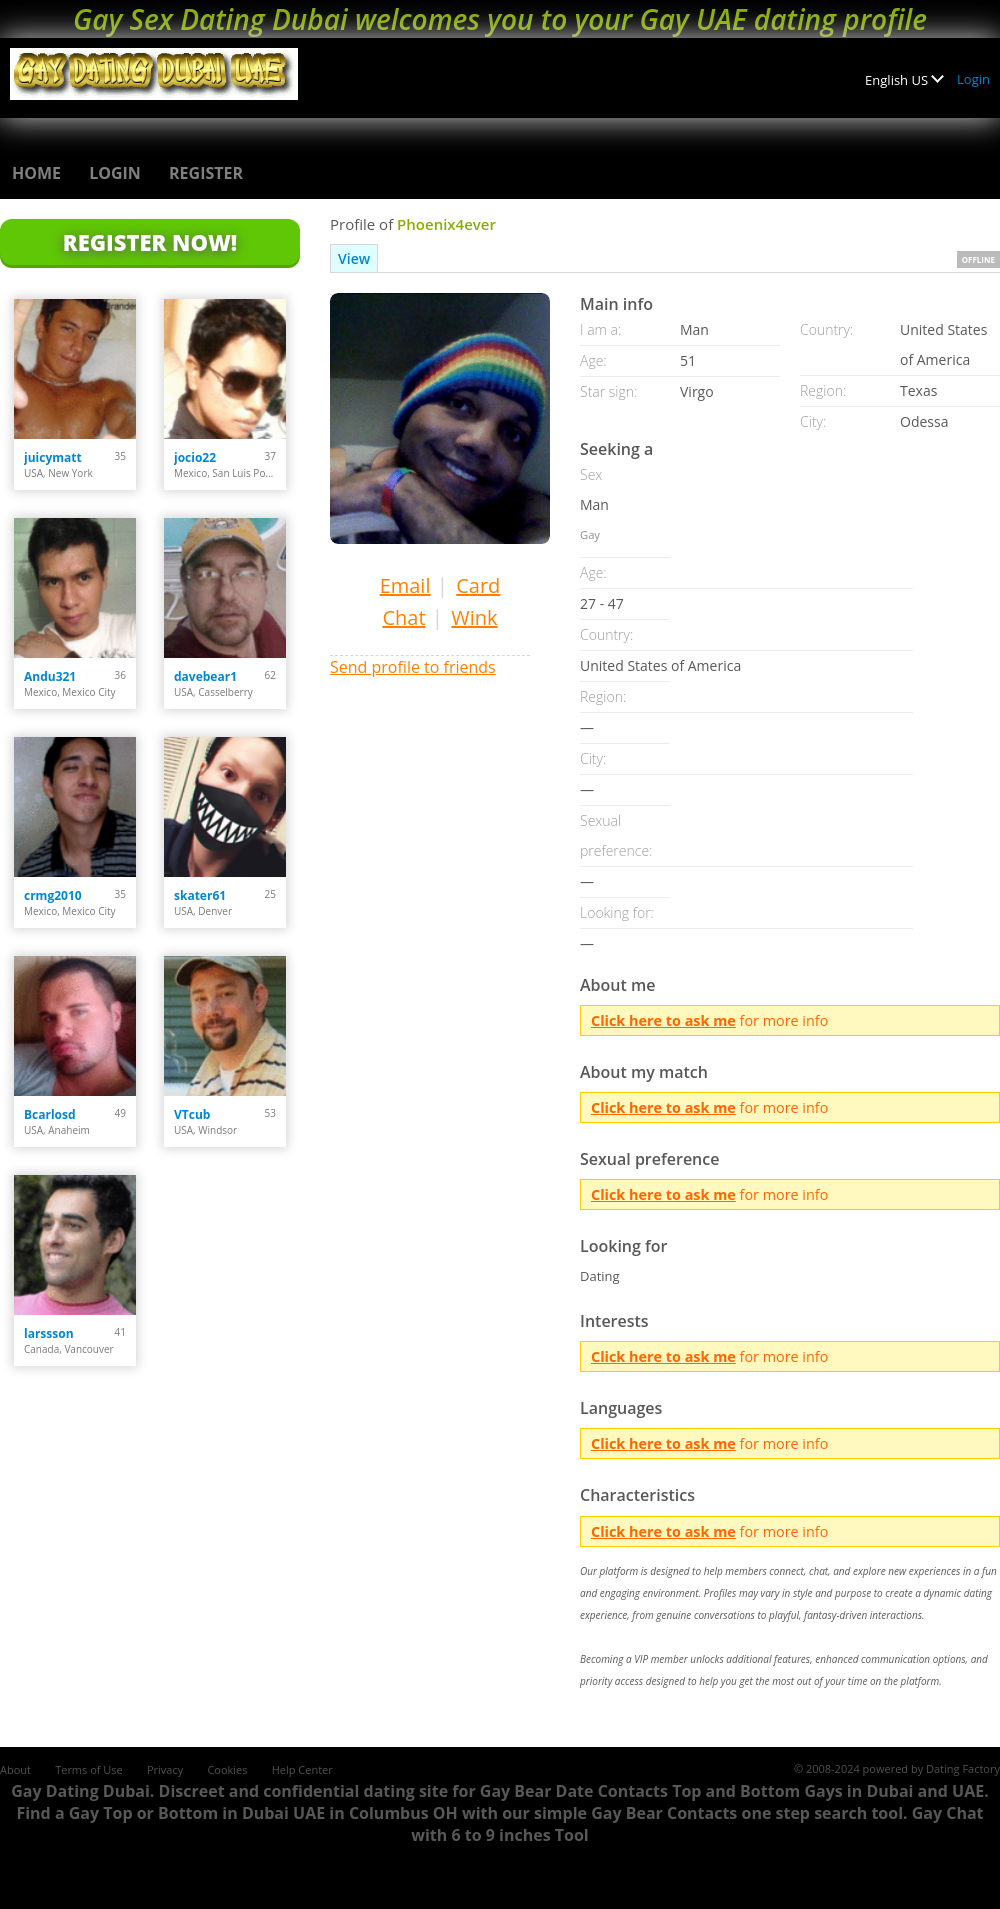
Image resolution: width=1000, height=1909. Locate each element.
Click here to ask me (663, 1020)
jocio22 (195, 457)
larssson (49, 1333)
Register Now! (150, 242)
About (15, 1769)
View (354, 258)
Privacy (165, 1769)
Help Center (302, 1769)
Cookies (227, 1769)
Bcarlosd (50, 1114)
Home (36, 173)
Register (206, 173)
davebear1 (205, 676)
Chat (403, 617)
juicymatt (53, 457)
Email (405, 585)
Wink (474, 617)
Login (973, 79)
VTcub (192, 1114)
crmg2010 (53, 895)
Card (478, 585)
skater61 (200, 895)
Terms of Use (89, 1769)
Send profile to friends (413, 667)
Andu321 (50, 676)
